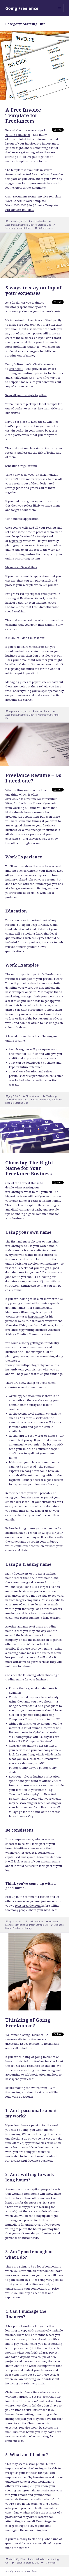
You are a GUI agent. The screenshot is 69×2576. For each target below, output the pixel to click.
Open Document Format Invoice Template (33, 196)
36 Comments (45, 228)
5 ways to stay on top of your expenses (33, 290)
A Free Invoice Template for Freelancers (23, 115)
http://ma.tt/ (36, 1316)
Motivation (43, 714)
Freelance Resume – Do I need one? (33, 778)
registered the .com (28, 1905)
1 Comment (50, 2562)
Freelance (57, 1099)
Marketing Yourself (25, 1924)
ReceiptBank (45, 536)
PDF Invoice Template (19, 209)
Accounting (11, 224)
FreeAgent (16, 368)
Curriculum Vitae (41, 1099)
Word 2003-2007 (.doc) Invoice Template (31, 205)
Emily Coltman (42, 711)
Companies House (21, 1719)
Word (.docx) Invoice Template (25, 201)
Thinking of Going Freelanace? (27, 2023)
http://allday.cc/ (44, 1325)
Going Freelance (21, 8)
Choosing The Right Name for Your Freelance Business (29, 1168)
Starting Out (44, 224)
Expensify (15, 541)
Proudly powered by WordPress (22, 2571)
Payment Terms (24, 228)
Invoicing (10, 228)
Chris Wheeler (38, 221)
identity (28, 1928)
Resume (9, 1102)
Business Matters (27, 224)
